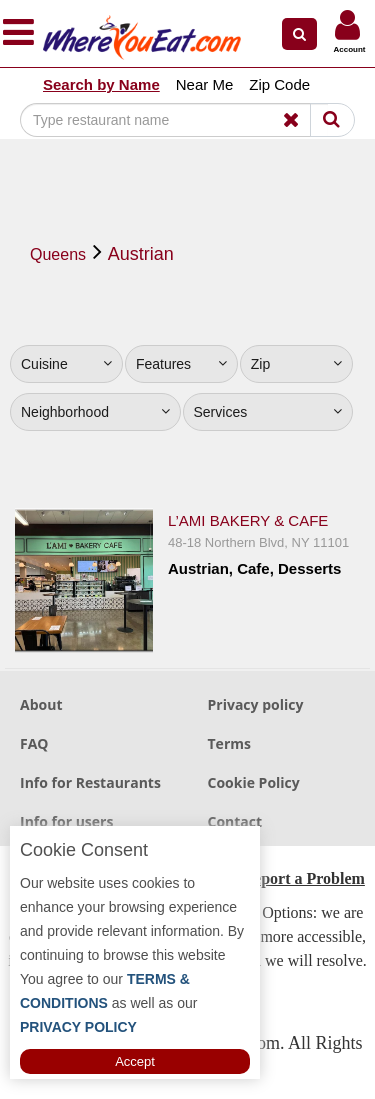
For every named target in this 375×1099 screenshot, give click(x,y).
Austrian (141, 254)
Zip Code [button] (279, 84)
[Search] (174, 120)
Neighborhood (95, 412)
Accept (135, 1061)
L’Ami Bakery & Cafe (248, 520)
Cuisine (66, 364)
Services (268, 412)
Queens (58, 254)
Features (181, 364)
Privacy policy (256, 704)
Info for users (66, 821)
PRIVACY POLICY (78, 1027)
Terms (229, 743)
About (41, 704)
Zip (296, 364)
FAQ (34, 743)
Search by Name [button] (101, 84)
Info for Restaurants (90, 782)
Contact (235, 821)
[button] (299, 34)
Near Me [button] (205, 84)
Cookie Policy (254, 782)
